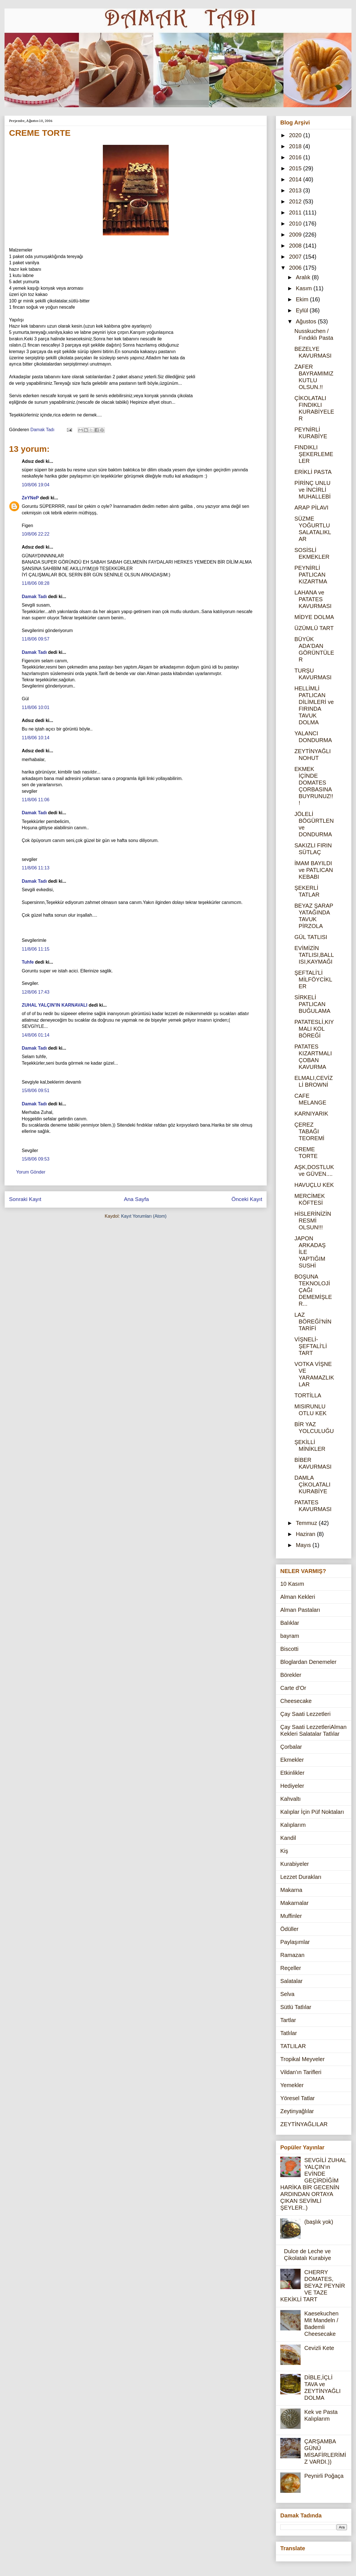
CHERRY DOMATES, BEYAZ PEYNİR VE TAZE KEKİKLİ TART (312, 2285)
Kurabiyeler (294, 1864)
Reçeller (290, 1968)
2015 (296, 168)
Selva (287, 1994)
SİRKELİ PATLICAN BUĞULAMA (312, 1004)
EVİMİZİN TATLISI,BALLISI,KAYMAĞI (314, 955)
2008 (296, 245)
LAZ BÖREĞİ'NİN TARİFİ (312, 1321)
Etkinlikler (292, 1773)
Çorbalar (291, 1747)
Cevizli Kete (319, 2348)
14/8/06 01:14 (35, 1035)
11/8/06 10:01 (35, 707)
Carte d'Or (293, 1688)
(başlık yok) (318, 2222)
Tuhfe (28, 962)
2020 (296, 135)
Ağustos (307, 321)
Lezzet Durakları (301, 1877)
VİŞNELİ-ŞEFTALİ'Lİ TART (310, 1346)
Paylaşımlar (295, 1942)
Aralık (304, 277)
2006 (296, 268)
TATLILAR (293, 2046)
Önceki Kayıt (246, 1199)
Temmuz (307, 1523)
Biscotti (289, 1649)
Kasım (304, 288)
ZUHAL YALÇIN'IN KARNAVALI (54, 1005)
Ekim (303, 299)
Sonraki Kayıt (25, 1199)
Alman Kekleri (297, 1597)
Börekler (290, 1675)
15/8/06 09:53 (35, 1159)
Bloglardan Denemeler (308, 1662)
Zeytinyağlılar (297, 2111)
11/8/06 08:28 (35, 583)
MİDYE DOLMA (314, 617)
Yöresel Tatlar (297, 2098)
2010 (296, 223)
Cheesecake (296, 1701)
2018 (296, 146)
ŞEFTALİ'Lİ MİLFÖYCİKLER (313, 979)
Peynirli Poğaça (324, 2476)
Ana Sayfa (136, 1199)
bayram (289, 1636)
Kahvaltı (290, 1799)
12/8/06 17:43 (35, 992)
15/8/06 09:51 (35, 1090)
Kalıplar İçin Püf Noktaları (312, 1812)
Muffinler (291, 1916)
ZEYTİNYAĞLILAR (303, 2124)
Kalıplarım (293, 1825)
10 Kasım (292, 1584)
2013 (296, 190)
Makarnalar (294, 1903)
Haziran (306, 1534)
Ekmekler (292, 1760)
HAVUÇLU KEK (314, 1185)
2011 (296, 212)
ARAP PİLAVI (311, 507)
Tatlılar (288, 2033)
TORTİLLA (307, 1395)
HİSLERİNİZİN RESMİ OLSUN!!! (312, 1220)
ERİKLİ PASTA (313, 472)
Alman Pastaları (300, 1610)
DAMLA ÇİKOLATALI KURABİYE (312, 1484)
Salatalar (291, 1981)
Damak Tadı (34, 596)
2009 (296, 234)
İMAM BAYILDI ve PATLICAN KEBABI (313, 870)
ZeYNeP (30, 497)
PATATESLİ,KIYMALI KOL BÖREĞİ (314, 1029)
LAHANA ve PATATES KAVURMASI (312, 599)
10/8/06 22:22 (35, 534)
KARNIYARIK (311, 1113)
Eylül (303, 310)
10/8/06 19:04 (35, 484)
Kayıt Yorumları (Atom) (143, 1216)
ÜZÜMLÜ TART (314, 628)
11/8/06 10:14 (35, 737)
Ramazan (292, 1955)
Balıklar (289, 1623)
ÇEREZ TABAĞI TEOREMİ (309, 1131)
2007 (296, 256)
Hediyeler (292, 1786)
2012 (296, 201)
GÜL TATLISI (310, 937)
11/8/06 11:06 (35, 799)
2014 (296, 179)
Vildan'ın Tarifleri (300, 2072)
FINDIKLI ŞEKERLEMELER (313, 454)
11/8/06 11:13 (35, 867)
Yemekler (292, 2085)
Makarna (291, 1890)
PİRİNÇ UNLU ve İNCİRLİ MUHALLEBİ (312, 490)
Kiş (284, 1851)
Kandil (288, 1838)
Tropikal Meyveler (302, 2059)
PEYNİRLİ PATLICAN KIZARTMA (310, 575)
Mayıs (304, 1545)
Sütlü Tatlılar (295, 2007)
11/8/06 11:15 (35, 949)
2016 (296, 157)
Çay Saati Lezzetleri (305, 1714)
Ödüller (289, 1929)
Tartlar (288, 2020)
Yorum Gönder (30, 1172)
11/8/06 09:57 (35, 639)
